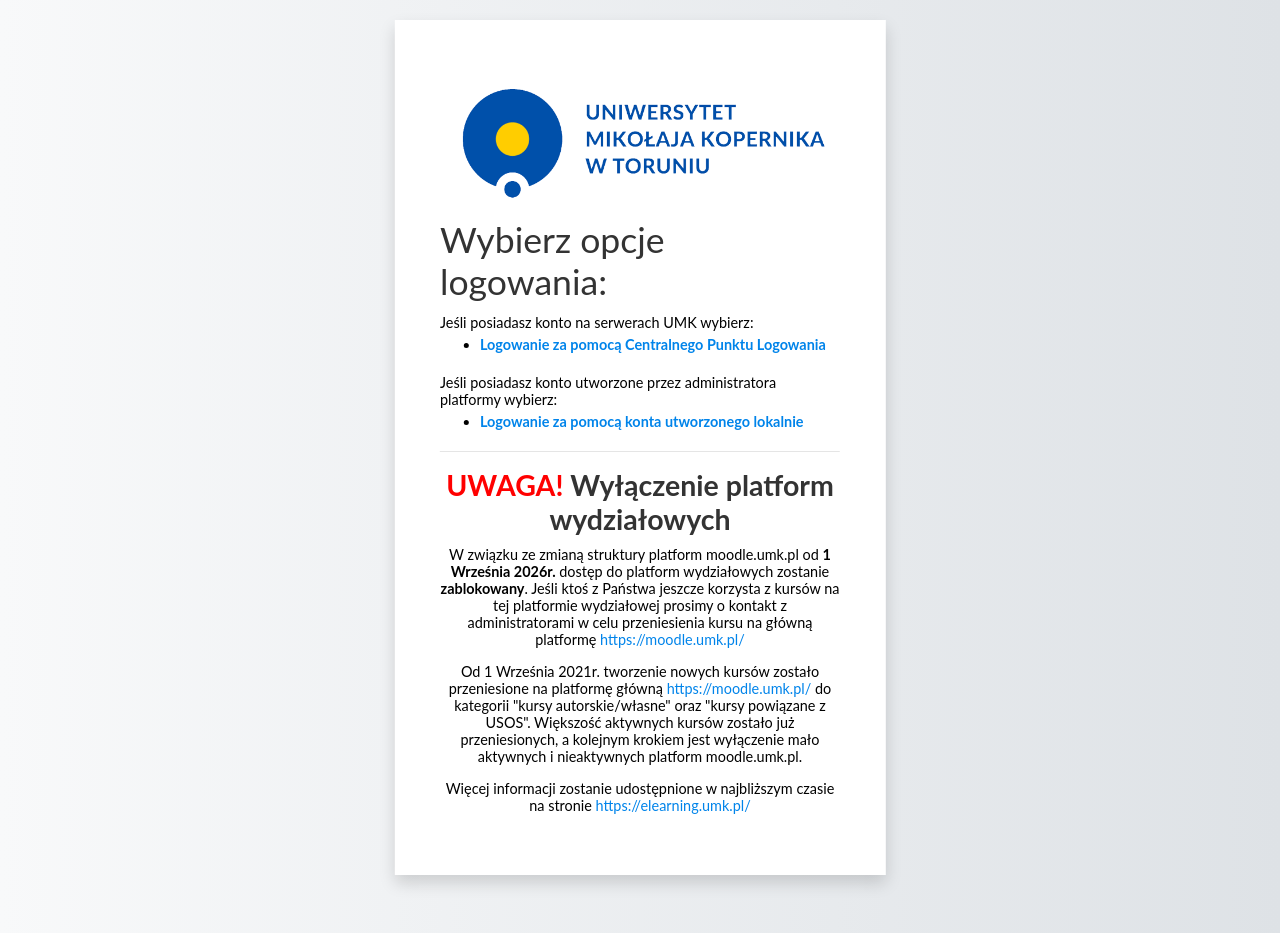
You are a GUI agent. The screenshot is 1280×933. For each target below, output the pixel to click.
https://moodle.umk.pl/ (672, 639)
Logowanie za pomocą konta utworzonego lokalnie (642, 421)
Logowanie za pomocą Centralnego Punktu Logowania (653, 344)
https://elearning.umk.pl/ (673, 805)
